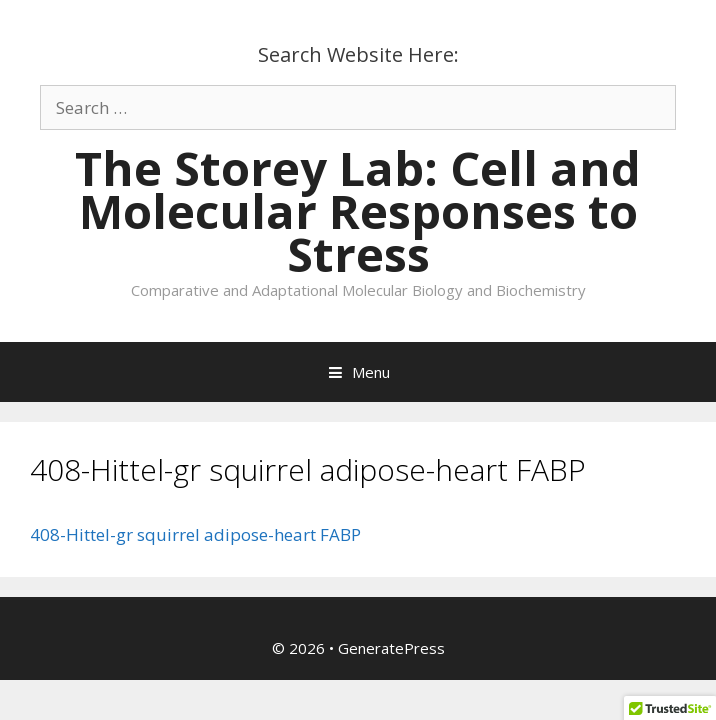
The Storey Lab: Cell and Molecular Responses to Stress (358, 211)
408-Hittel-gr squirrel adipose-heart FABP (195, 534)
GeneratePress (391, 648)
